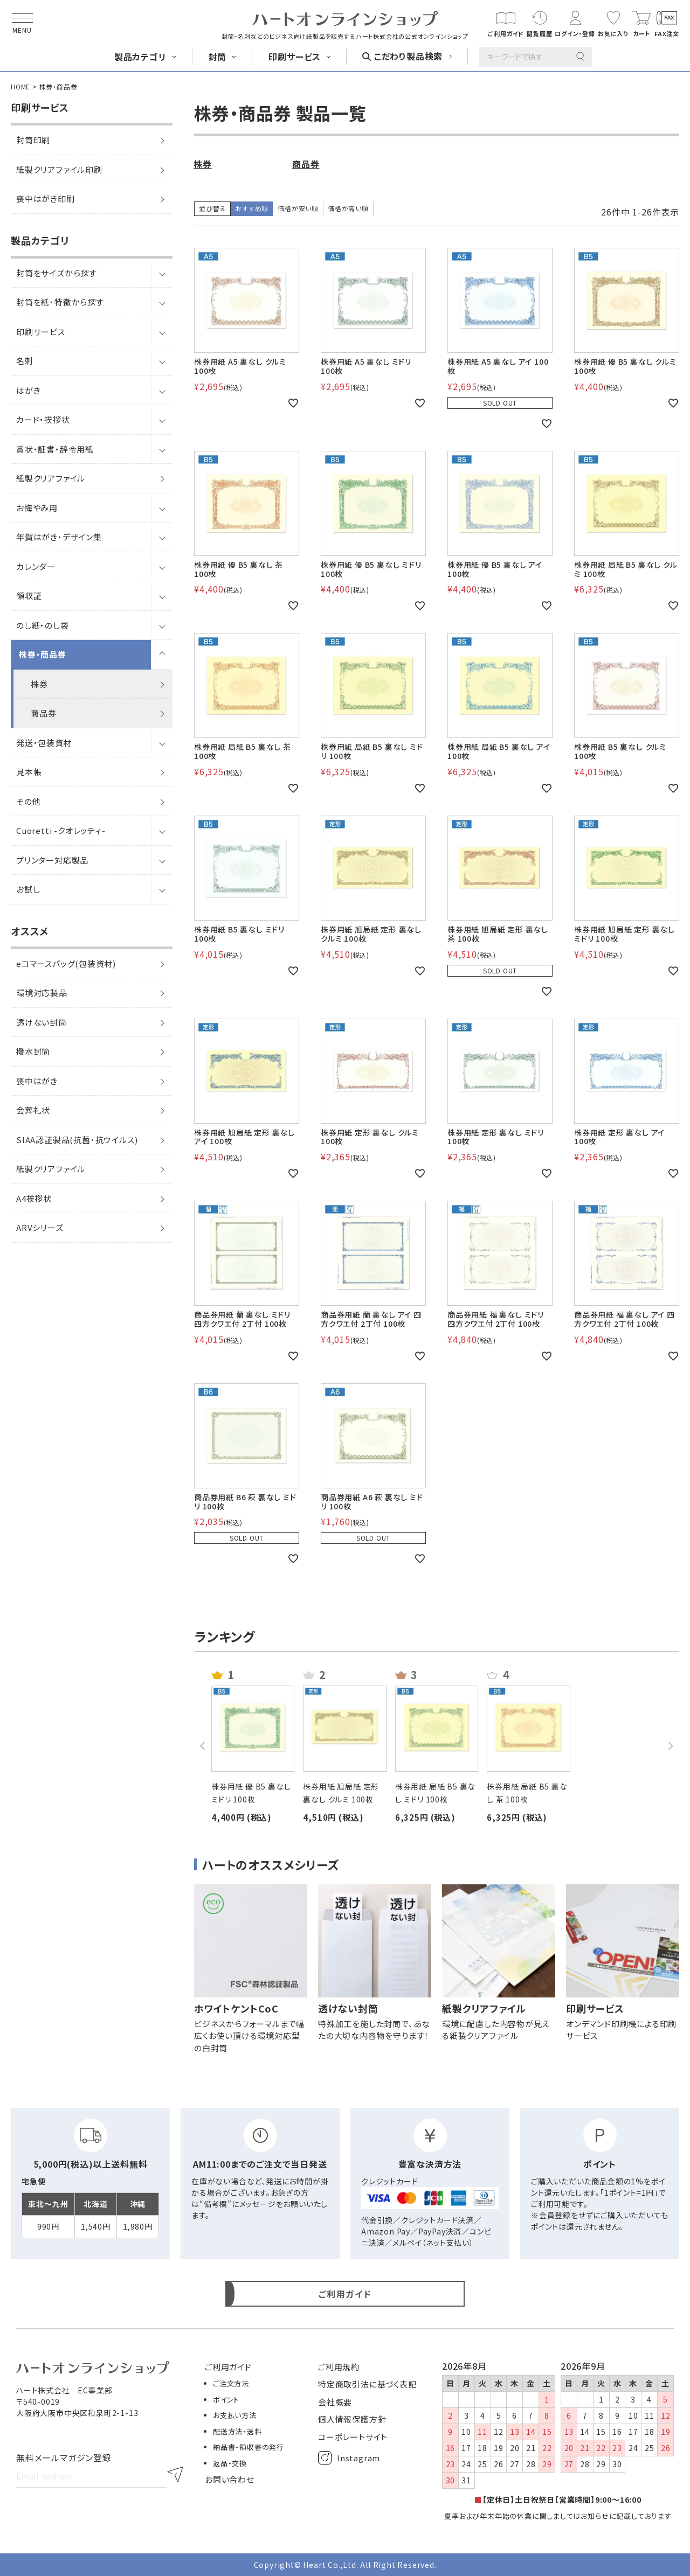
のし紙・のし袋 (42, 625)
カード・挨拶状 (43, 419)
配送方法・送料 (237, 2431)
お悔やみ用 (37, 507)
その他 (28, 801)
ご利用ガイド (228, 2366)
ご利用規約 (339, 2366)
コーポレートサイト (353, 2436)
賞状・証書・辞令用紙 (55, 449)
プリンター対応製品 (52, 860)
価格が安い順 (298, 208)
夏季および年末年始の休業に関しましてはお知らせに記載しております (558, 2516)
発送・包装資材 (44, 742)
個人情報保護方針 (352, 2419)
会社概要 (335, 2401)
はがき (28, 390)
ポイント (226, 2399)
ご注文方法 (231, 2383)
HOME (20, 86)
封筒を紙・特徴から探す (60, 302)
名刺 (24, 360)
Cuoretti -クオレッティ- (61, 830)
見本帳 (29, 771)
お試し (28, 889)
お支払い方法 (235, 2415)
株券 (39, 684)
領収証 (29, 595)
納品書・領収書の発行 (248, 2447)
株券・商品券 (42, 654)
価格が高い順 (348, 208)
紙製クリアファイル (50, 478)
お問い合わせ (229, 2479)
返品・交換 (230, 2463)
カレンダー (36, 566)
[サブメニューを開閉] (161, 273)
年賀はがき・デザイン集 (59, 536)
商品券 (43, 713)
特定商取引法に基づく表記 (367, 2384)
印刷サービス (40, 331)
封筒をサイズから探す (56, 273)
